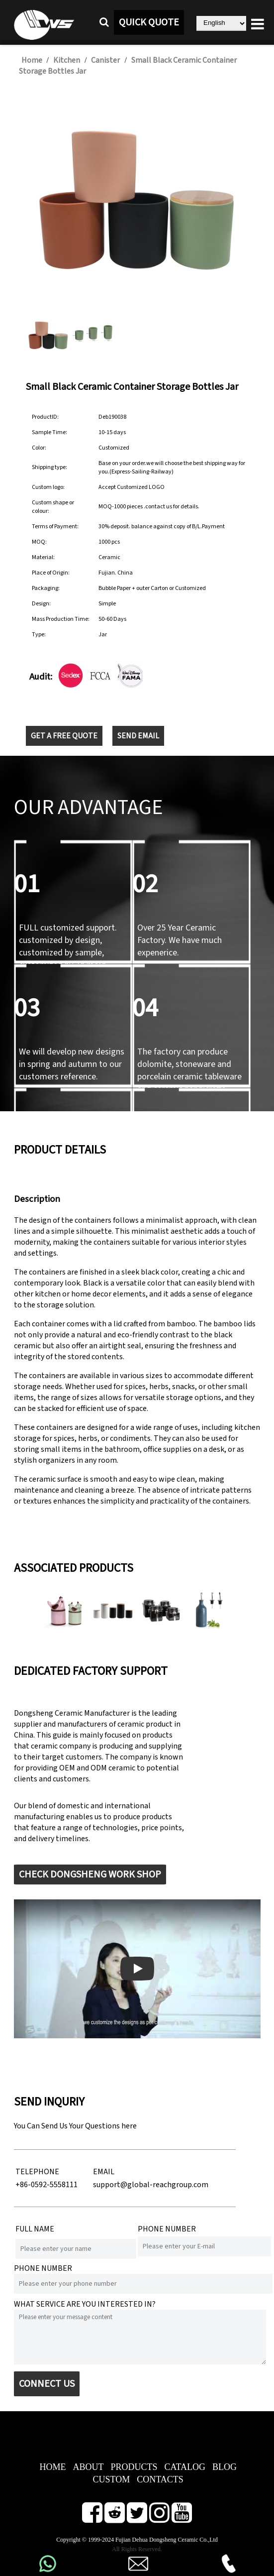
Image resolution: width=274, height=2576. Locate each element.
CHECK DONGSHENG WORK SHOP (90, 1874)
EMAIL (103, 2171)
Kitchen (66, 60)
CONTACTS (160, 2479)
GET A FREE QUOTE (64, 735)
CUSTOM (111, 2479)
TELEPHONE (37, 2171)
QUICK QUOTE (149, 22)
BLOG (224, 2467)
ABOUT (88, 2467)
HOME (52, 2467)
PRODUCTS (133, 2467)
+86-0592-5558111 (46, 2184)
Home (31, 60)
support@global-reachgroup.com (150, 2184)
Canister (105, 60)
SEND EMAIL (138, 735)
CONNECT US (47, 2384)
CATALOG (184, 2467)
